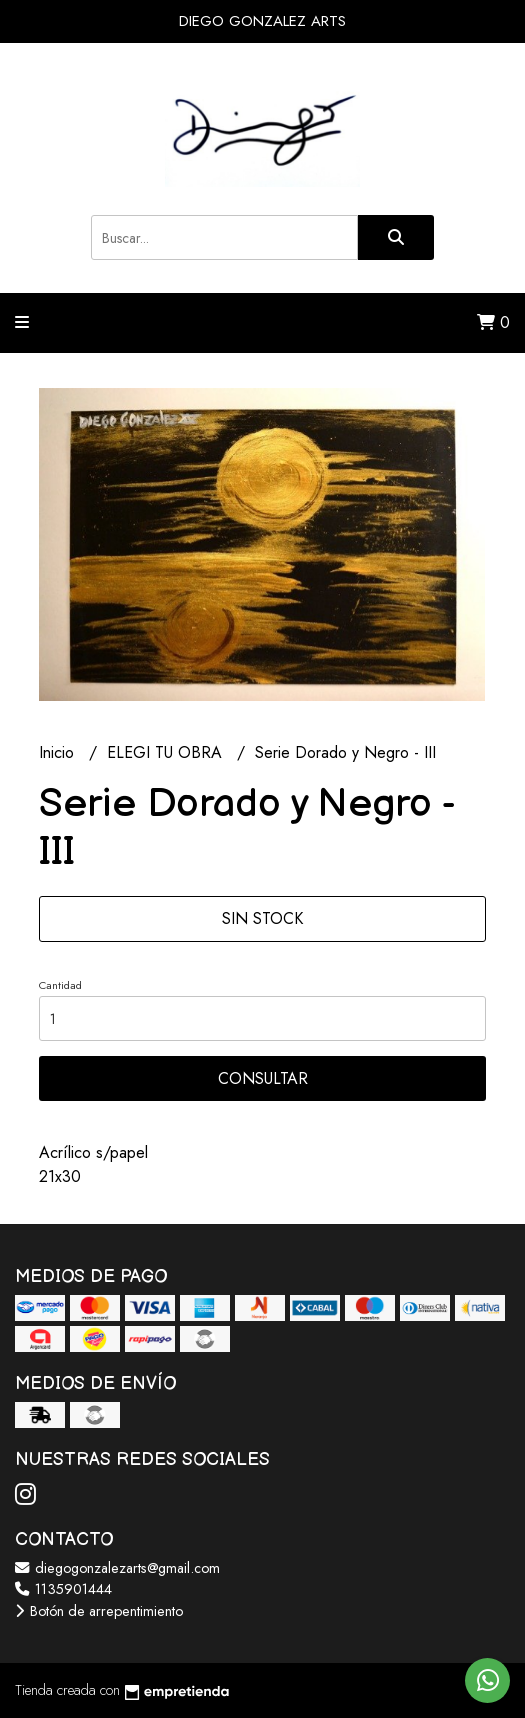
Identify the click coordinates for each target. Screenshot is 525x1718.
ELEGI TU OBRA (167, 752)
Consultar (263, 1078)
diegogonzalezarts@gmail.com (117, 1568)
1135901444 (63, 1589)
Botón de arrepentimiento (99, 1611)
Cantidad (60, 985)
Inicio (59, 752)
